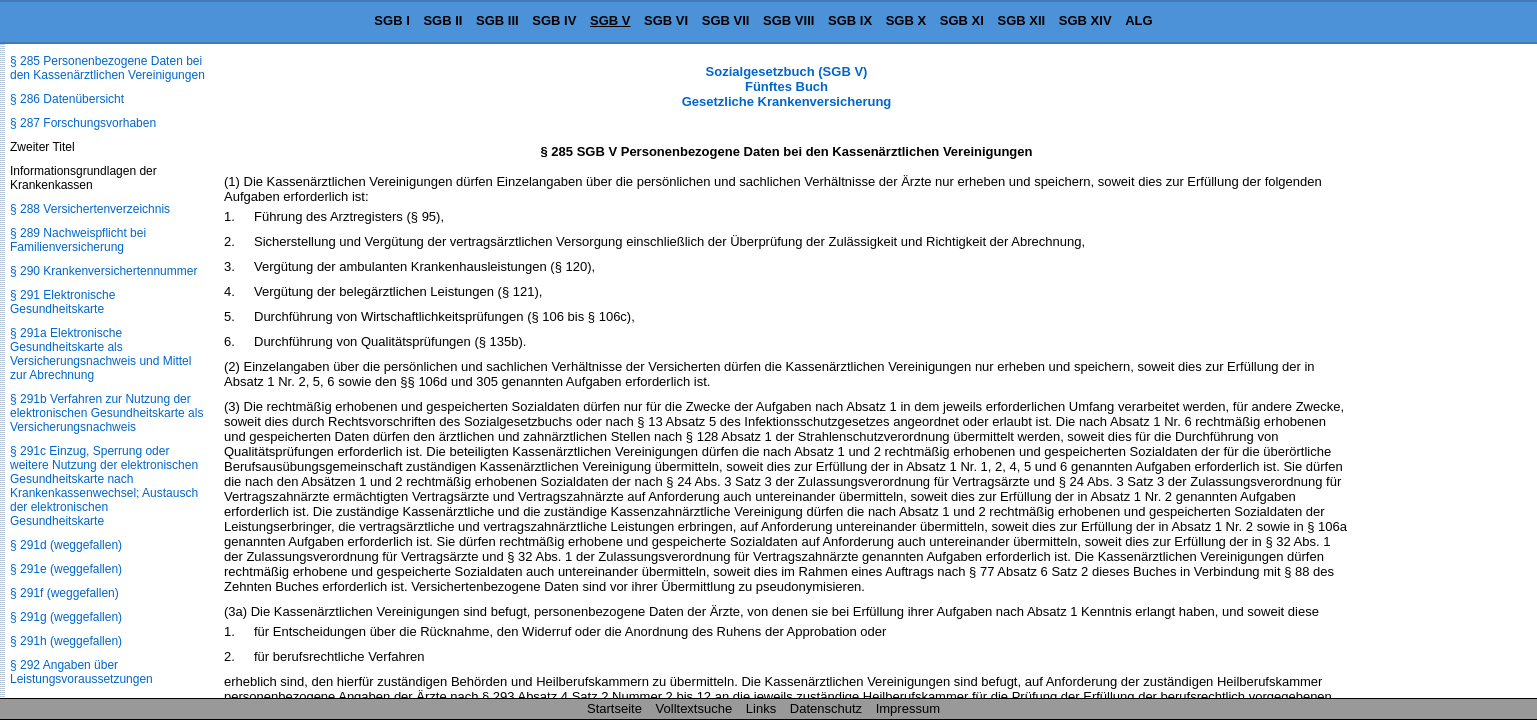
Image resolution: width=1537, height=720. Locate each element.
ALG (1138, 20)
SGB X (906, 20)
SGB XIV (1085, 20)
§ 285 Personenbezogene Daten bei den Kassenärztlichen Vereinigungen (107, 68)
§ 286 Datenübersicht (67, 99)
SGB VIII (788, 20)
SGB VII (726, 20)
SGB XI (962, 20)
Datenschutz (826, 708)
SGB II (442, 20)
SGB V (610, 20)
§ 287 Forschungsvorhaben (83, 123)
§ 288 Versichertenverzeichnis (90, 209)
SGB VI (666, 20)
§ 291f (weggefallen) (64, 593)
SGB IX (850, 20)
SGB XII (1022, 20)
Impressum (908, 708)
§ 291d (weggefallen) (66, 545)
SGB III (497, 20)
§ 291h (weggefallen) (66, 641)
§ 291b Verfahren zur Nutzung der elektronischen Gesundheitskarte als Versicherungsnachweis (106, 413)
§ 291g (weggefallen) (66, 617)
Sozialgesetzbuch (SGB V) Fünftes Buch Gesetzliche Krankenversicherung (787, 86)
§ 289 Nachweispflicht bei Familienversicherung (78, 240)
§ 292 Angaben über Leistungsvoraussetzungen (81, 672)
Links (761, 708)
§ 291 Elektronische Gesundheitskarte (62, 302)
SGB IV (554, 20)
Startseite (614, 708)
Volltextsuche (694, 708)
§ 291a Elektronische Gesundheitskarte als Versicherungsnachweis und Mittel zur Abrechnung (100, 354)
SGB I (391, 20)
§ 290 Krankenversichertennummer (103, 271)
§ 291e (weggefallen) (66, 569)
